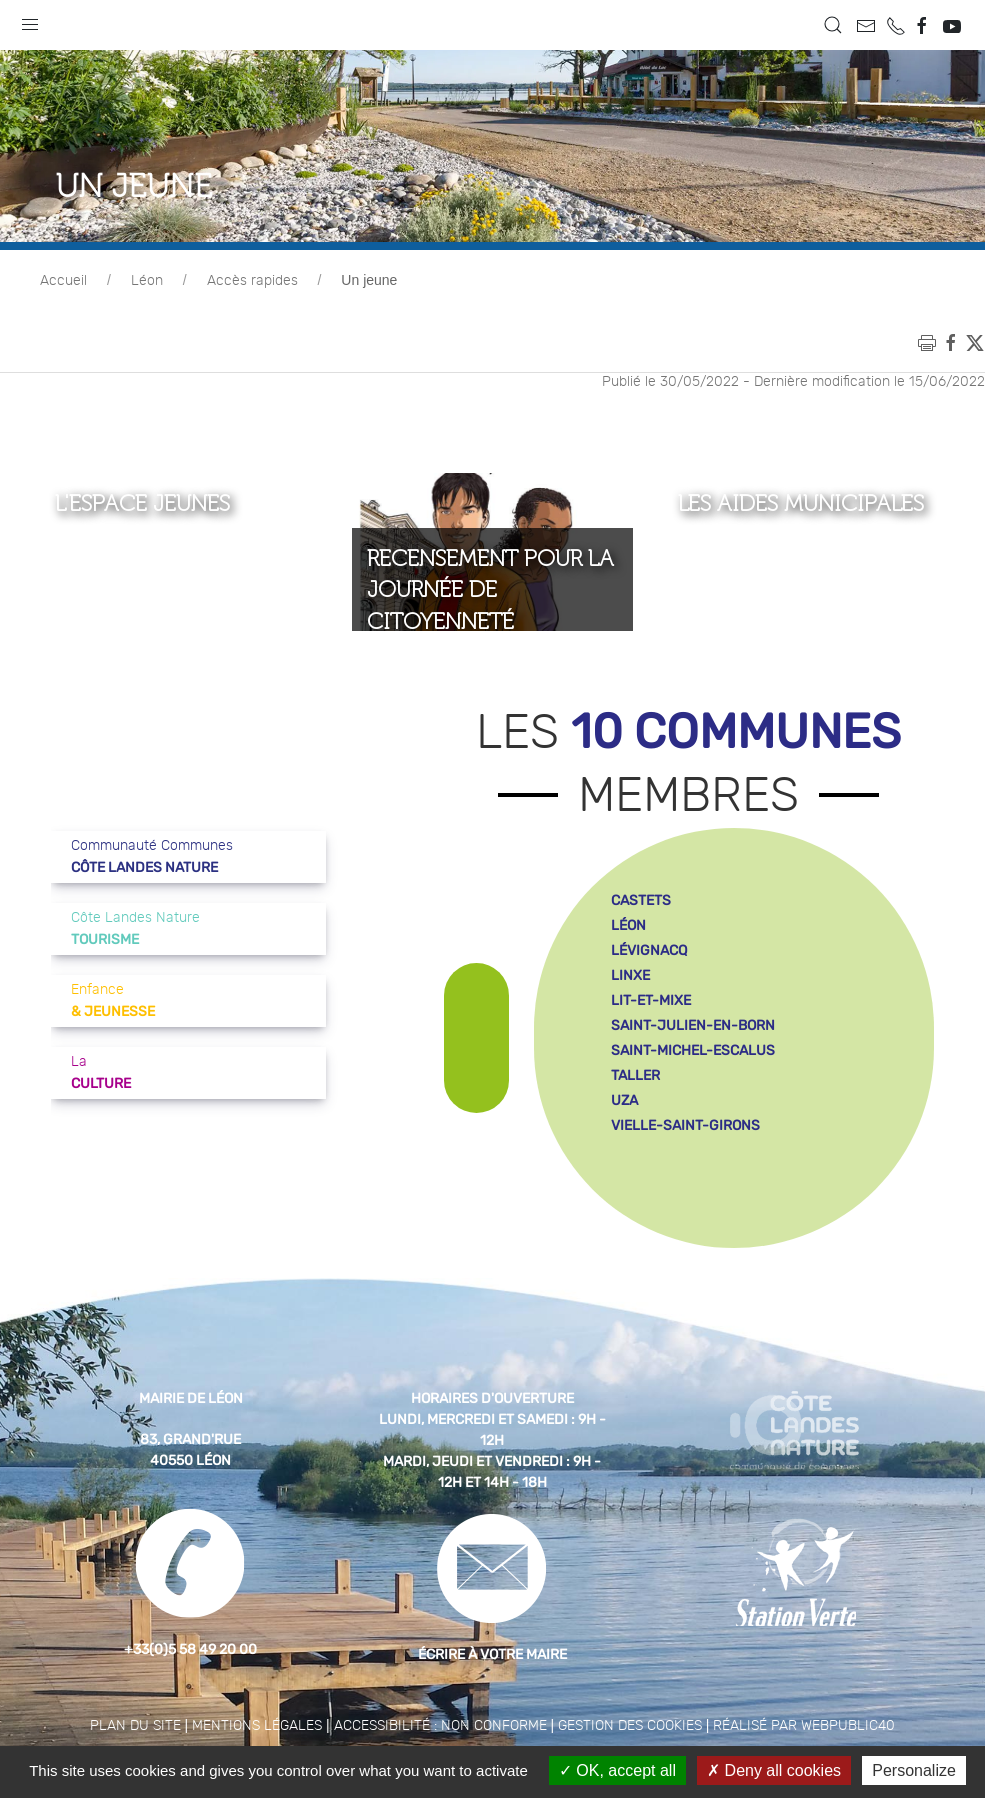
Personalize (914, 1770)
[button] (30, 20)
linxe (630, 975)
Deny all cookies (774, 1770)
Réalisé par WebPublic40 (804, 1726)
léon (628, 925)
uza (624, 1100)
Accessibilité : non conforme (440, 1726)
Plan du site (135, 1726)
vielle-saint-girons (685, 1125)
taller (635, 1075)
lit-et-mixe (651, 1000)
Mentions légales (257, 1726)
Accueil (63, 281)
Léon (147, 281)
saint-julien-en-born (693, 1025)
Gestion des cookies (630, 1726)
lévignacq (649, 950)
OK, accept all (617, 1770)
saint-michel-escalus (693, 1050)
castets (641, 900)
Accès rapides (252, 281)
